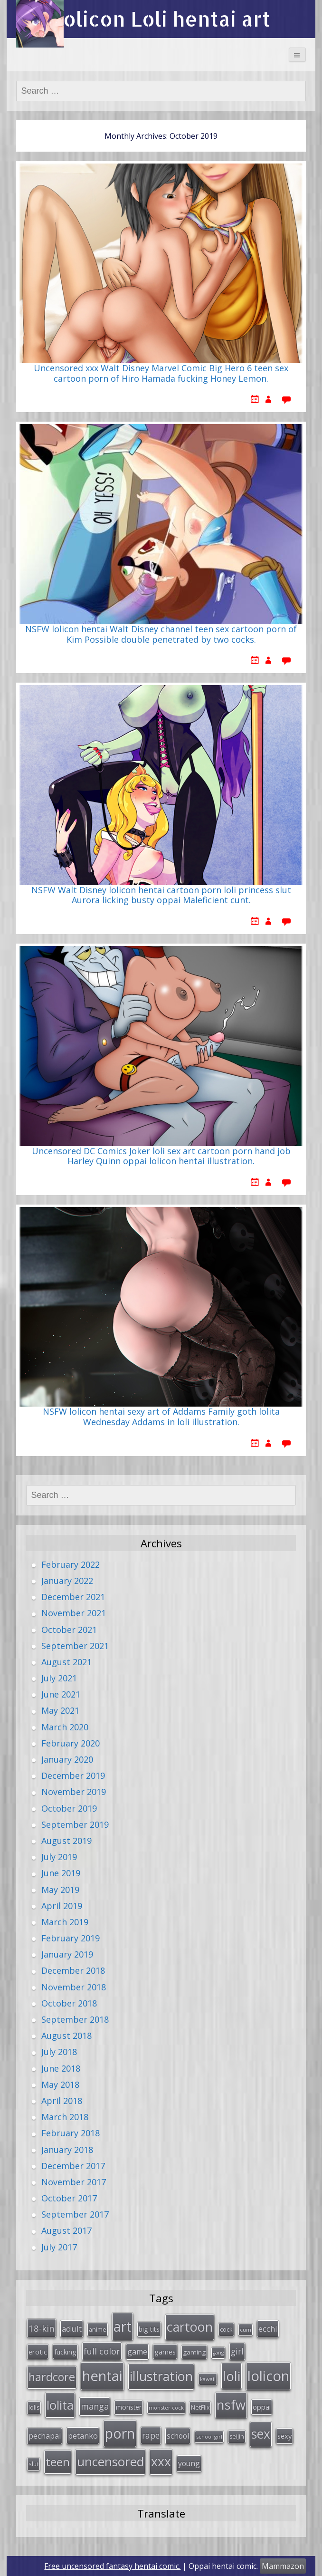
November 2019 (73, 1791)
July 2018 (59, 2051)
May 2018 (60, 2084)
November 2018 (73, 1987)
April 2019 (61, 1905)
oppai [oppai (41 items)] (262, 2407)
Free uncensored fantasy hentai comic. (112, 2566)
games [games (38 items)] (165, 2351)
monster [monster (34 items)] (129, 2407)
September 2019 (75, 1824)
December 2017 (73, 2165)
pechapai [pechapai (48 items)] (44, 2436)
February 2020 (70, 1743)
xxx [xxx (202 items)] (161, 2461)
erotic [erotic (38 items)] (37, 2351)
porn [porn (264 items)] (120, 2433)
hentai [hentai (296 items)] (102, 2375)
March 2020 (64, 1727)
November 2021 (73, 1613)
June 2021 (60, 1694)
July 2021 (59, 1678)
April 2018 (61, 2100)
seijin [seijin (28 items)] (236, 2436)
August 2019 (66, 1840)
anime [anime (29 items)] (97, 2329)
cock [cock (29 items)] (226, 2329)
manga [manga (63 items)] (95, 2406)
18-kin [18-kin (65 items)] (41, 2328)
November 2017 (73, 2182)
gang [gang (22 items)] (218, 2352)
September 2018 (75, 2019)
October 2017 (69, 2198)
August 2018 (66, 2035)
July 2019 (59, 1856)
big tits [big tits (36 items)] (149, 2329)
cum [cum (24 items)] (245, 2329)
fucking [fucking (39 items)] (65, 2351)
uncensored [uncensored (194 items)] (110, 2461)
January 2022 (67, 1580)
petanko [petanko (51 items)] (83, 2435)
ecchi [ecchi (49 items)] (267, 2328)
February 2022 (70, 1564)
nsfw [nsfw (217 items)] (231, 2404)
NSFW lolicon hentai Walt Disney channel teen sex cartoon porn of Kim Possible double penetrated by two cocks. (161, 634)
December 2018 (73, 1970)
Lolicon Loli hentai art (161, 18)
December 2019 (73, 1775)
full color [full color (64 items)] (102, 2351)
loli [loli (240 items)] (231, 2376)
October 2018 (69, 2003)
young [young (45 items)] (189, 2463)
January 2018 (67, 2149)
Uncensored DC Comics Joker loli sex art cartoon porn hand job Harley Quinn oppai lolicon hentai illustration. (161, 1156)
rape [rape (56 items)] (151, 2435)
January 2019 (67, 1954)
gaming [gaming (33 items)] (194, 2352)
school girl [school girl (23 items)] (209, 2436)
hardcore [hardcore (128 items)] (51, 2376)
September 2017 (75, 2214)
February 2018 (70, 2133)
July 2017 (59, 2247)
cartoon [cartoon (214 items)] (190, 2326)
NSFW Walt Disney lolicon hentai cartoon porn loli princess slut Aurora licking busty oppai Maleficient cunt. (161, 895)
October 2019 (69, 1808)
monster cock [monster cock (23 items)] (166, 2407)
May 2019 (60, 1889)
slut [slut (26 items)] (33, 2464)
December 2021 (73, 1596)
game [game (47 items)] (137, 2351)
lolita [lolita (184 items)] (60, 2404)
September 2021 (75, 1645)
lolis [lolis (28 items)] (33, 2407)
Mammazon (283, 2566)
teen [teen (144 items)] (58, 2462)
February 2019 (70, 1938)
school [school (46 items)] (178, 2436)
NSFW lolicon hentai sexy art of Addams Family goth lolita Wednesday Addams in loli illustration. (161, 1417)
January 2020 (67, 1759)
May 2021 (60, 1710)
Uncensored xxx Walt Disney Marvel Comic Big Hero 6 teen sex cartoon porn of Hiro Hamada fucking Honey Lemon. (161, 373)
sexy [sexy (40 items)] (284, 2436)
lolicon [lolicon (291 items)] (268, 2375)
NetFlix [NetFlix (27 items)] (200, 2407)
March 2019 (64, 1922)
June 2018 (60, 2068)
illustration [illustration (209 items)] (161, 2376)
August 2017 (66, 2230)
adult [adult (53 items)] (72, 2328)
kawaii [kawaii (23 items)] (208, 2379)
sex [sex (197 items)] (260, 2433)
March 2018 (64, 2117)
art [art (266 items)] (123, 2326)
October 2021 (69, 1629)
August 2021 (66, 1662)
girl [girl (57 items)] (237, 2351)
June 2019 (60, 1873)
